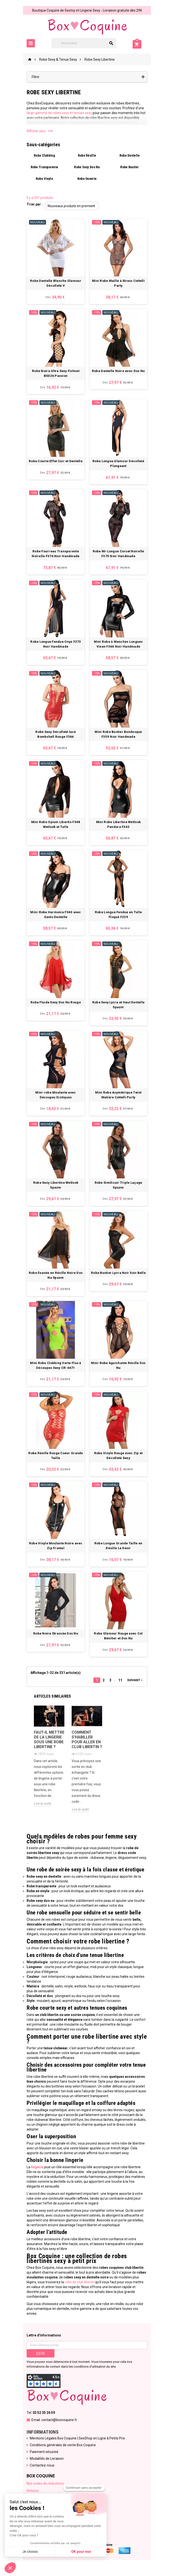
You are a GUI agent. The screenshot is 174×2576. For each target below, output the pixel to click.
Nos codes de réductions (45, 2487)
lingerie (37, 2171)
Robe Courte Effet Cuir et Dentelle (56, 462)
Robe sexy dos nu (40, 1904)
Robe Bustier (130, 167)
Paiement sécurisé (44, 2456)
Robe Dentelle (130, 155)
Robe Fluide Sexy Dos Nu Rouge (55, 1004)
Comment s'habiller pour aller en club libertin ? (87, 1743)
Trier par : (35, 204)
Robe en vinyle (38, 1895)
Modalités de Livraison (47, 2462)
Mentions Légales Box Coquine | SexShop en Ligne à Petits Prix (77, 2442)
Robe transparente (41, 1890)
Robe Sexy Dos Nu (87, 167)
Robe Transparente (44, 167)
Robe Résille (87, 155)
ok (40, 2357)
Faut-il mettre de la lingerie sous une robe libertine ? (49, 1743)
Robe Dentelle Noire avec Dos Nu (118, 371)
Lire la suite (42, 1807)
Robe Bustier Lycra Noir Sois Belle (118, 1275)
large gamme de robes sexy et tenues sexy (59, 113)
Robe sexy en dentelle (44, 1880)
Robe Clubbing (44, 155)
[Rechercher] (87, 43)
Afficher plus (40, 131)
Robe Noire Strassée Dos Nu (55, 1637)
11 (120, 1684)
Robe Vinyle (44, 179)
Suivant (135, 1684)
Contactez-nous (42, 2469)
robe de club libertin (79, 2286)
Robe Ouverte (87, 179)
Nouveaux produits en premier (71, 206)
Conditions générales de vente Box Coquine (63, 2449)
